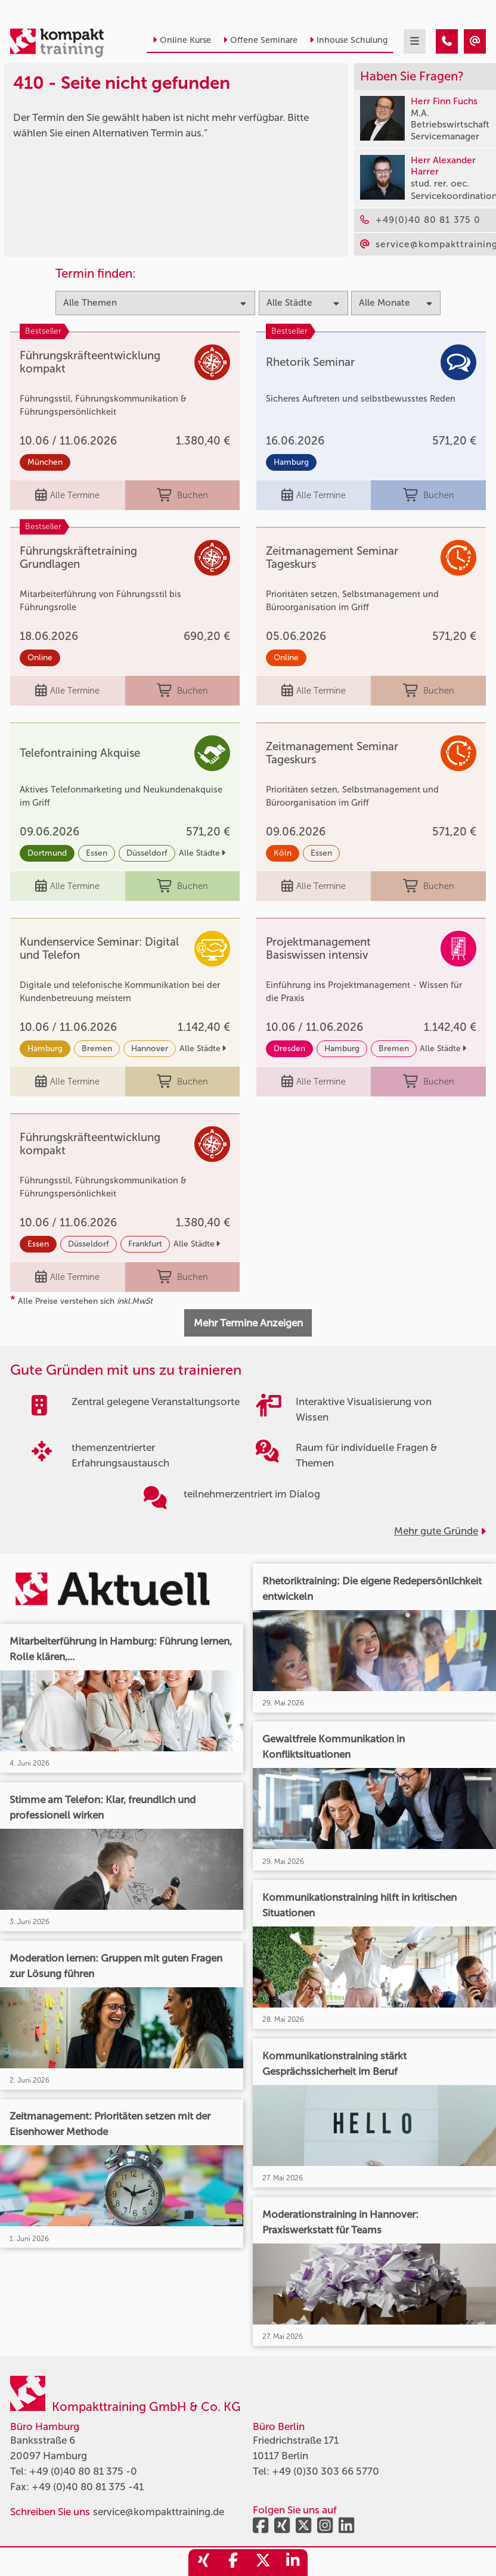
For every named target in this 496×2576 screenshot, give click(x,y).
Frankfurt (145, 1244)
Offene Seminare (260, 40)
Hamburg (291, 462)
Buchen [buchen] (182, 495)
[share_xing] (203, 2562)
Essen (96, 853)
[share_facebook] (233, 2562)
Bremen (97, 1048)
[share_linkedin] (293, 2562)
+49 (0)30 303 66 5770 (325, 2471)
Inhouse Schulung (348, 40)
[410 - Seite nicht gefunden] (447, 41)
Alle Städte (202, 853)
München (45, 462)
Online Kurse (182, 40)
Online (39, 657)
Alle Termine (67, 495)
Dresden (289, 1048)
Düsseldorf (147, 853)
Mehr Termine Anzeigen (248, 1323)
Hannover (149, 1048)
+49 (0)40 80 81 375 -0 (83, 2471)
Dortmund (47, 853)
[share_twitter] (263, 2562)
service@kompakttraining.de (158, 2512)
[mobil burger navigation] (415, 41)
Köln (283, 853)
